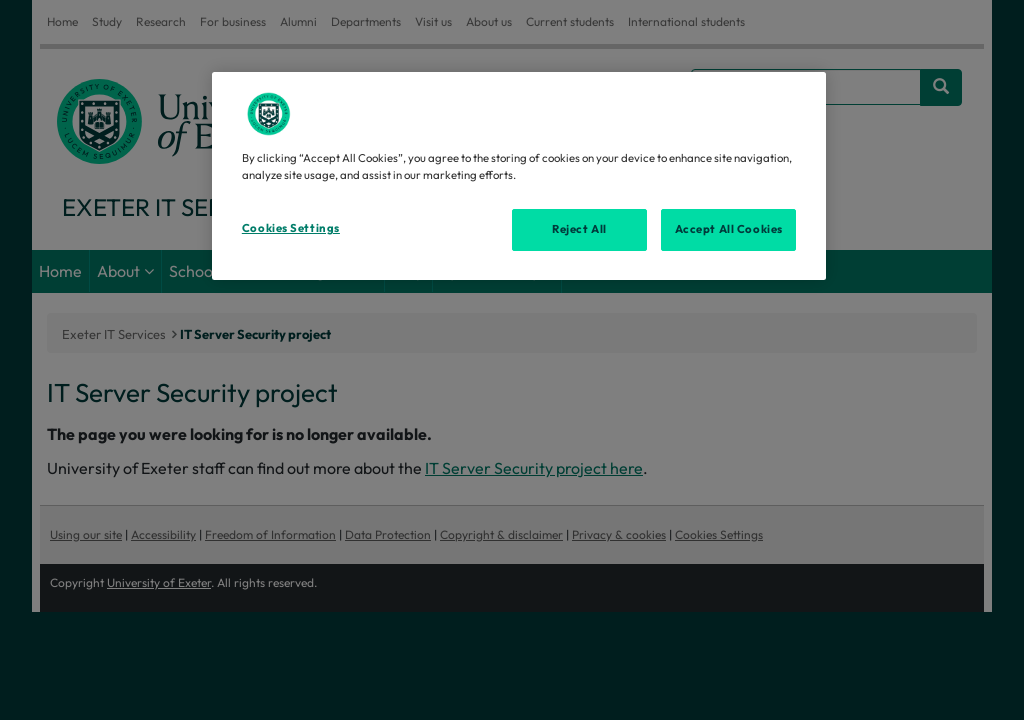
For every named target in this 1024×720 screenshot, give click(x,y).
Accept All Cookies (729, 229)
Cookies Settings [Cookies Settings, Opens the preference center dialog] (291, 228)
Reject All (579, 229)
